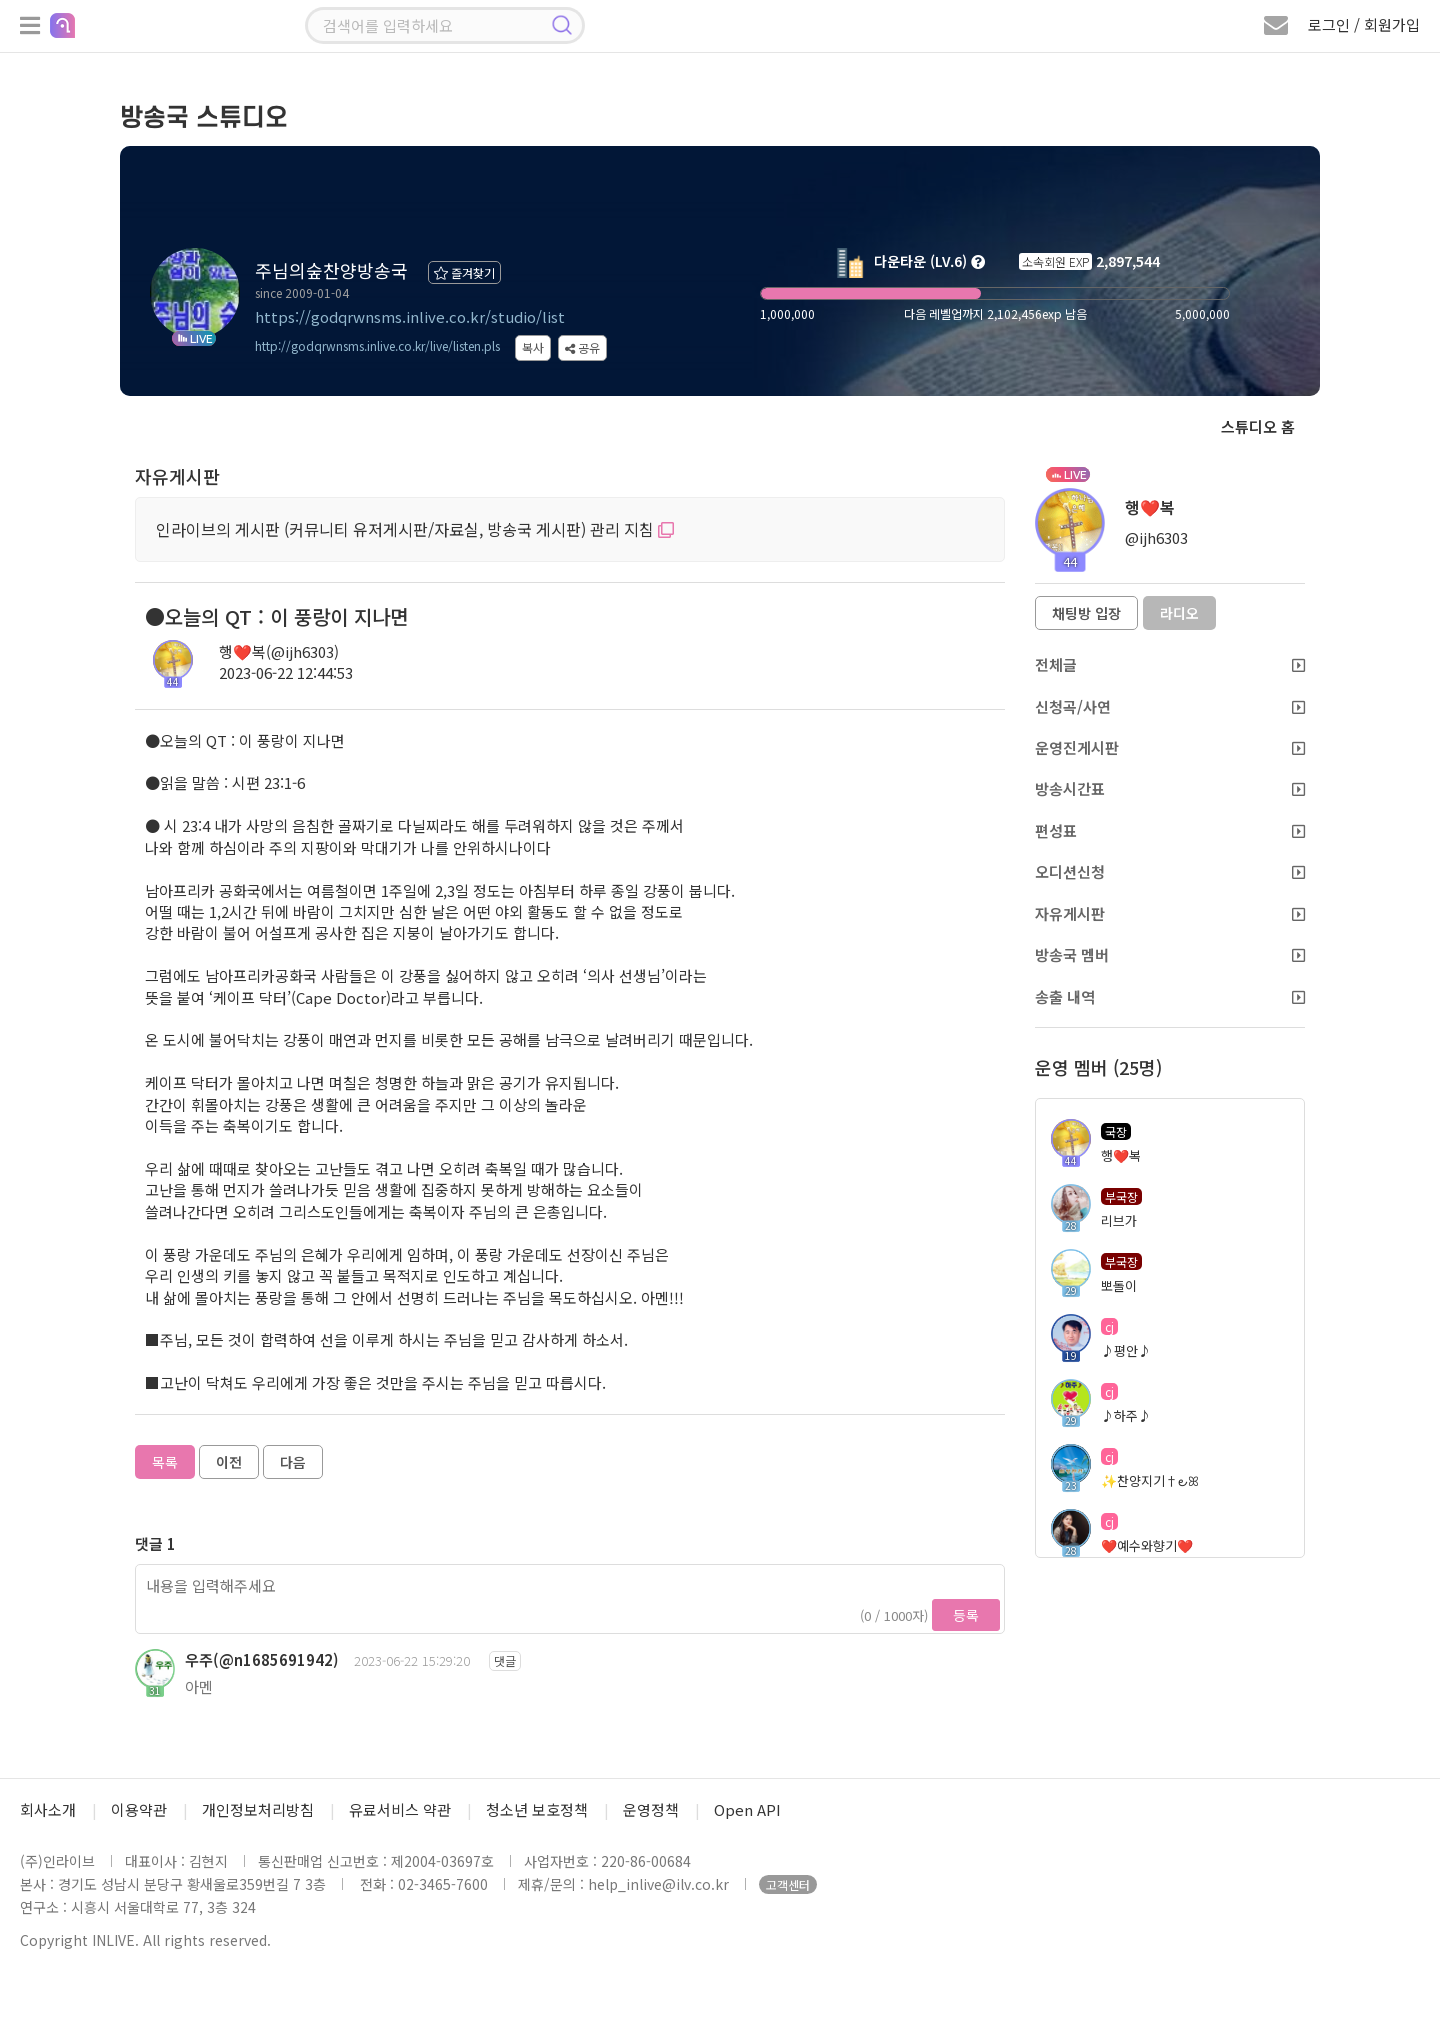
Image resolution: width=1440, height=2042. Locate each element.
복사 (533, 347)
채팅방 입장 (1086, 613)
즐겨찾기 (464, 272)
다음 (293, 1462)
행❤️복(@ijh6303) (279, 651)
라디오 (1179, 613)
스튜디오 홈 (1258, 426)
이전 (229, 1462)
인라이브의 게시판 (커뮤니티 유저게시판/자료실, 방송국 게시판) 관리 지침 (415, 529)
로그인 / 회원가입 (1364, 24)
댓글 (505, 1660)
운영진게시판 (1170, 747)
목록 (165, 1462)
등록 (966, 1615)
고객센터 (788, 1884)
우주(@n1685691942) (262, 1659)
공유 (582, 347)
